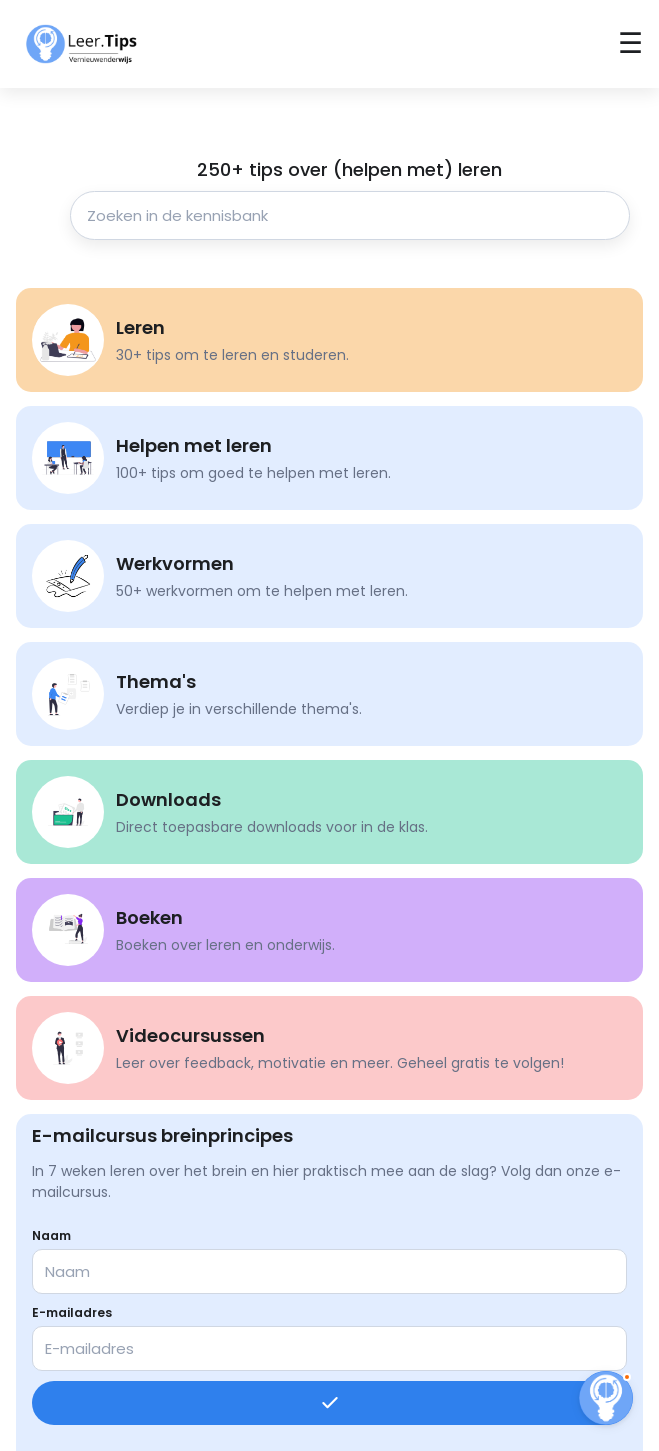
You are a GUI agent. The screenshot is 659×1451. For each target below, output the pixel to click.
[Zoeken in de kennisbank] (350, 215)
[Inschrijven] (329, 1403)
